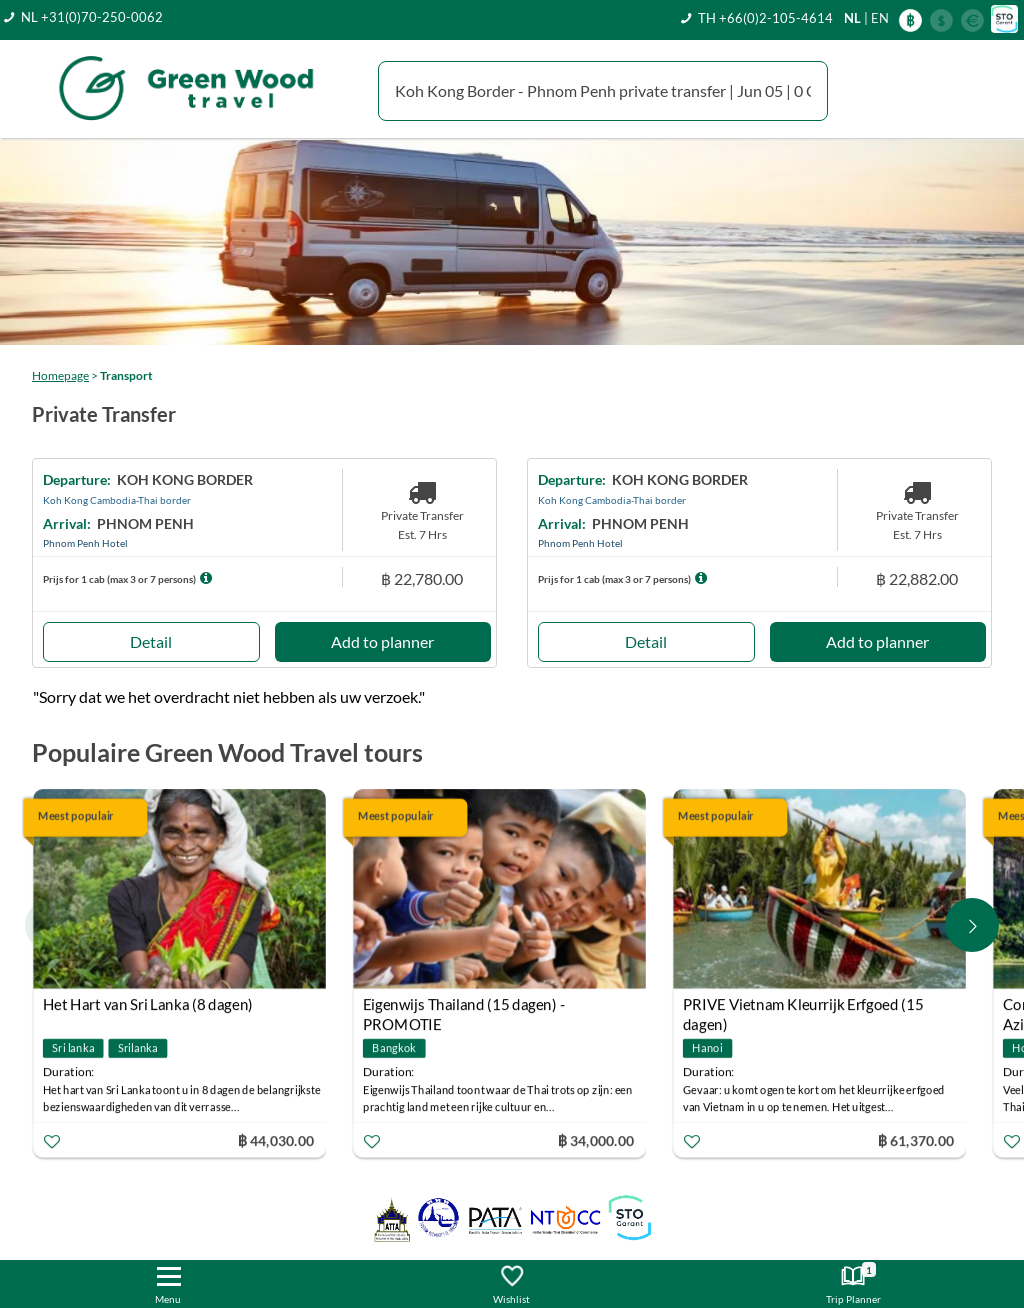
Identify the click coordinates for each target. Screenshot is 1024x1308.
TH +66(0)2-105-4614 (765, 18)
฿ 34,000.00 (596, 1139)
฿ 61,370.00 (916, 1139)
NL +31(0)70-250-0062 (92, 17)
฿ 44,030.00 (276, 1139)
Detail (151, 641)
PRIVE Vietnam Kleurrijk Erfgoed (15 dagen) (803, 1006)
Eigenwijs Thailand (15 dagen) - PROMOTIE (464, 1006)
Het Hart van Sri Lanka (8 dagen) (148, 1004)
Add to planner (382, 641)
